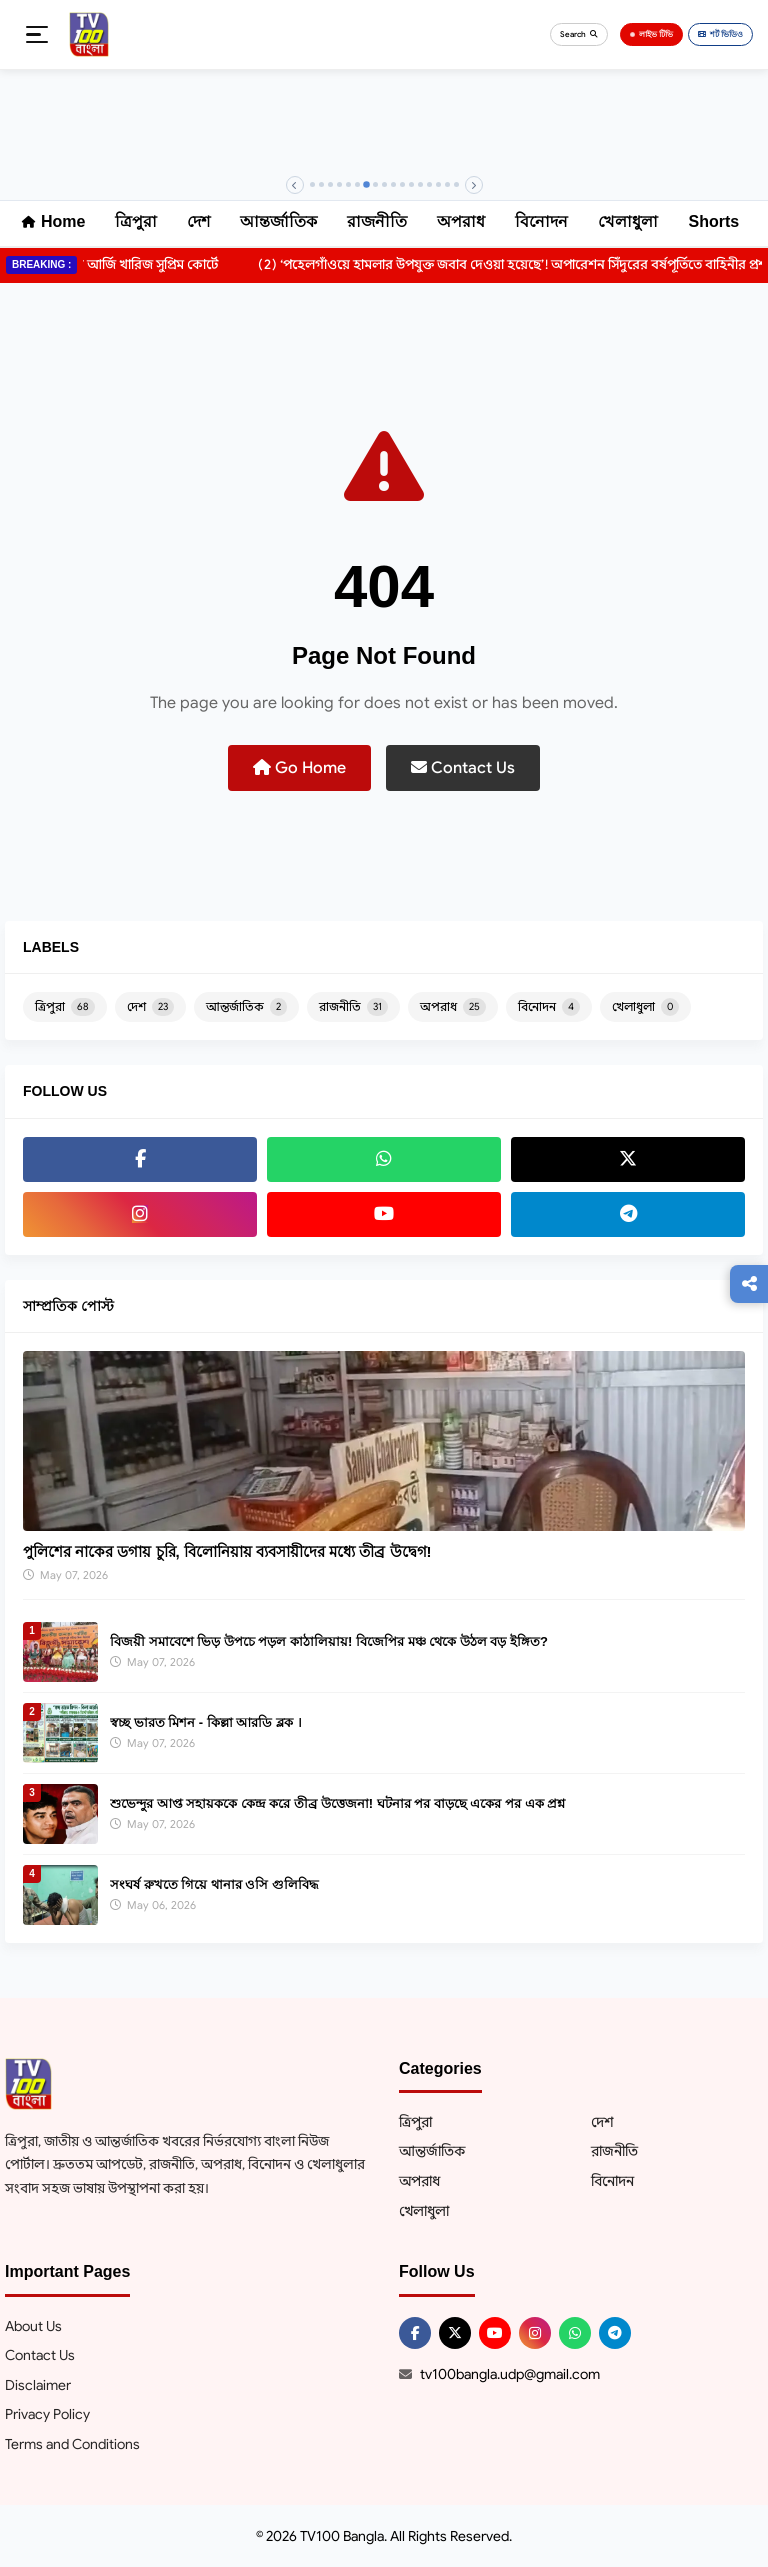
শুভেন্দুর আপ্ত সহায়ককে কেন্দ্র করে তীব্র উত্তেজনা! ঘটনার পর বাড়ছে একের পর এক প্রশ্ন (337, 1803)
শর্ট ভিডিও (720, 34)
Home (53, 221)
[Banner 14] (429, 184)
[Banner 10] (393, 184)
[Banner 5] (348, 184)
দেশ (198, 221)
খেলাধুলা (628, 221)
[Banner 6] (357, 184)
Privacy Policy (47, 2414)
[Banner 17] (456, 184)
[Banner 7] (366, 185)
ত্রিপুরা (136, 221)
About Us (33, 2326)
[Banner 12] (411, 184)
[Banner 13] (420, 184)
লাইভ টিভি (651, 34)
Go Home (299, 768)
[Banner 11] (402, 184)
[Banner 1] (312, 184)
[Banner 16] (447, 184)
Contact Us (463, 768)
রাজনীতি (377, 221)
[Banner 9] (384, 184)
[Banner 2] (321, 184)
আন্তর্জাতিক (278, 221)
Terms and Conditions (72, 2444)
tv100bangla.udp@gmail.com (510, 2374)
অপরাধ (461, 221)
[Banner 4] (339, 184)
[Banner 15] (438, 184)
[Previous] (295, 185)
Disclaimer (38, 2385)
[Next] (474, 185)
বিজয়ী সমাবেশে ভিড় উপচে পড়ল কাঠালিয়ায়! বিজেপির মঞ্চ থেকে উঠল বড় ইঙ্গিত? (329, 1641)
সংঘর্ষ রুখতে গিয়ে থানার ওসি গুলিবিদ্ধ (214, 1884)
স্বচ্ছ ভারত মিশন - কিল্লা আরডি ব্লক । (206, 1722)
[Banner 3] (330, 184)
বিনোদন (541, 221)
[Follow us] (749, 1284)
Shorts (713, 221)
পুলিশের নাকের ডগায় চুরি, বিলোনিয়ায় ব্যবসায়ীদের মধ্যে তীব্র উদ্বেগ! (227, 1551)
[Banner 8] (375, 184)
